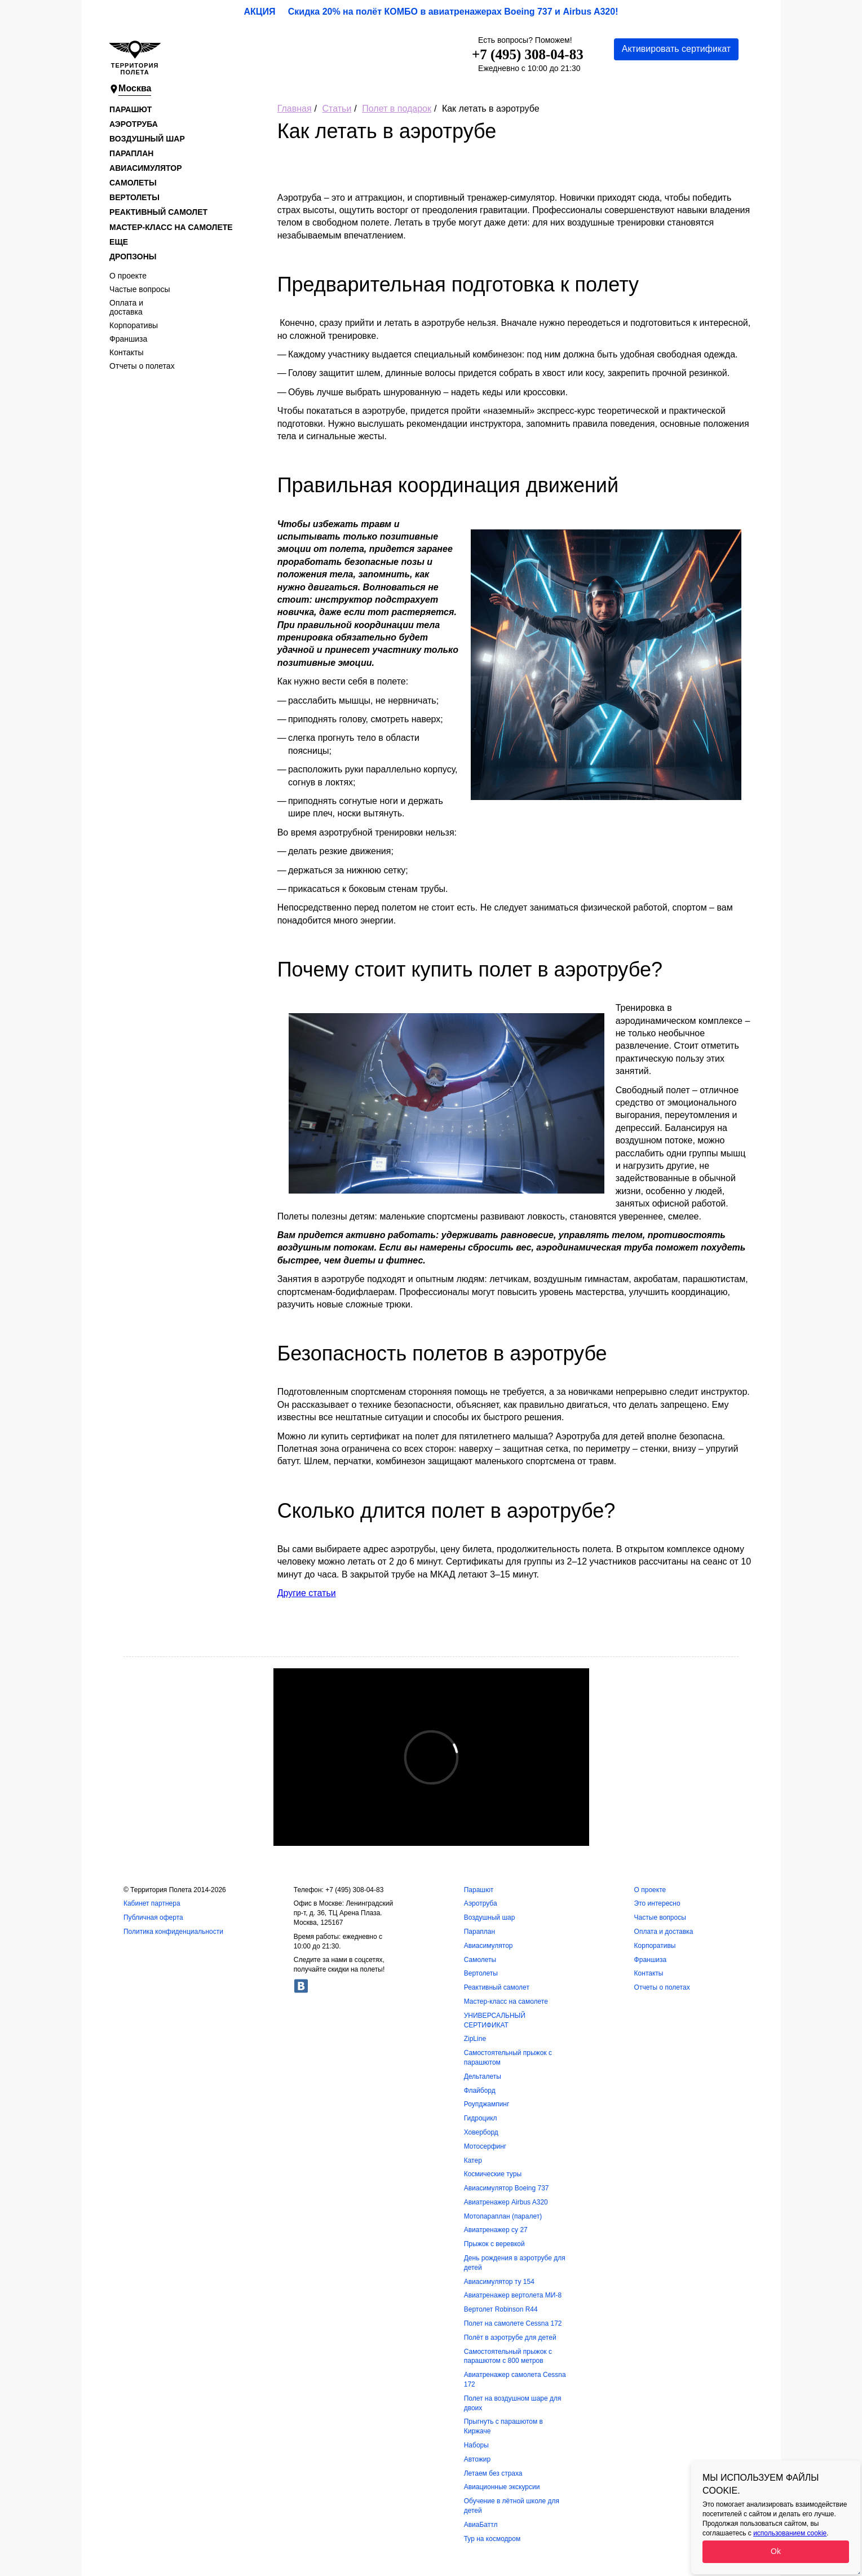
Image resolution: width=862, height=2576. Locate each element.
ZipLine (475, 2039)
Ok (776, 2551)
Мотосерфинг (485, 2146)
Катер (473, 2160)
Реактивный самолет (158, 211)
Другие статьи (306, 1593)
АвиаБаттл (481, 2525)
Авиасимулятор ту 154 (499, 2282)
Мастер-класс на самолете (171, 227)
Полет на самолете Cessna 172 (513, 2323)
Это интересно (657, 1903)
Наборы (476, 2445)
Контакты (126, 352)
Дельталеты (482, 2076)
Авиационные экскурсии (502, 2487)
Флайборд (480, 2091)
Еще (118, 241)
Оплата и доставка (126, 307)
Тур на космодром (492, 2539)
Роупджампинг (487, 2104)
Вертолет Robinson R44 (501, 2309)
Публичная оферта (153, 1917)
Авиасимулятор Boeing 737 (506, 2188)
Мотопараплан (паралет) (503, 2216)
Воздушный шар (147, 138)
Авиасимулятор (145, 168)
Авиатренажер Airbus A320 (506, 2202)
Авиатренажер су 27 (496, 2230)
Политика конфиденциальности (173, 1932)
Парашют (130, 109)
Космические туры (492, 2174)
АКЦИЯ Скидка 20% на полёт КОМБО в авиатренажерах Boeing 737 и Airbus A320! (431, 11)
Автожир (477, 2459)
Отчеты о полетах (142, 365)
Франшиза (128, 338)
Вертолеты (134, 197)
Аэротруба (133, 124)
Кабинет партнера (151, 1903)
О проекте (128, 275)
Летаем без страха (493, 2473)
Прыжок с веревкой (494, 2244)
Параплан (131, 153)
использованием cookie (789, 2533)
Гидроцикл (480, 2118)
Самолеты (133, 182)
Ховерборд (481, 2132)
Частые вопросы (139, 289)
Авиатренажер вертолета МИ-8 (513, 2295)
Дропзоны (132, 256)
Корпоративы (133, 325)
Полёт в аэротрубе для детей (510, 2337)
